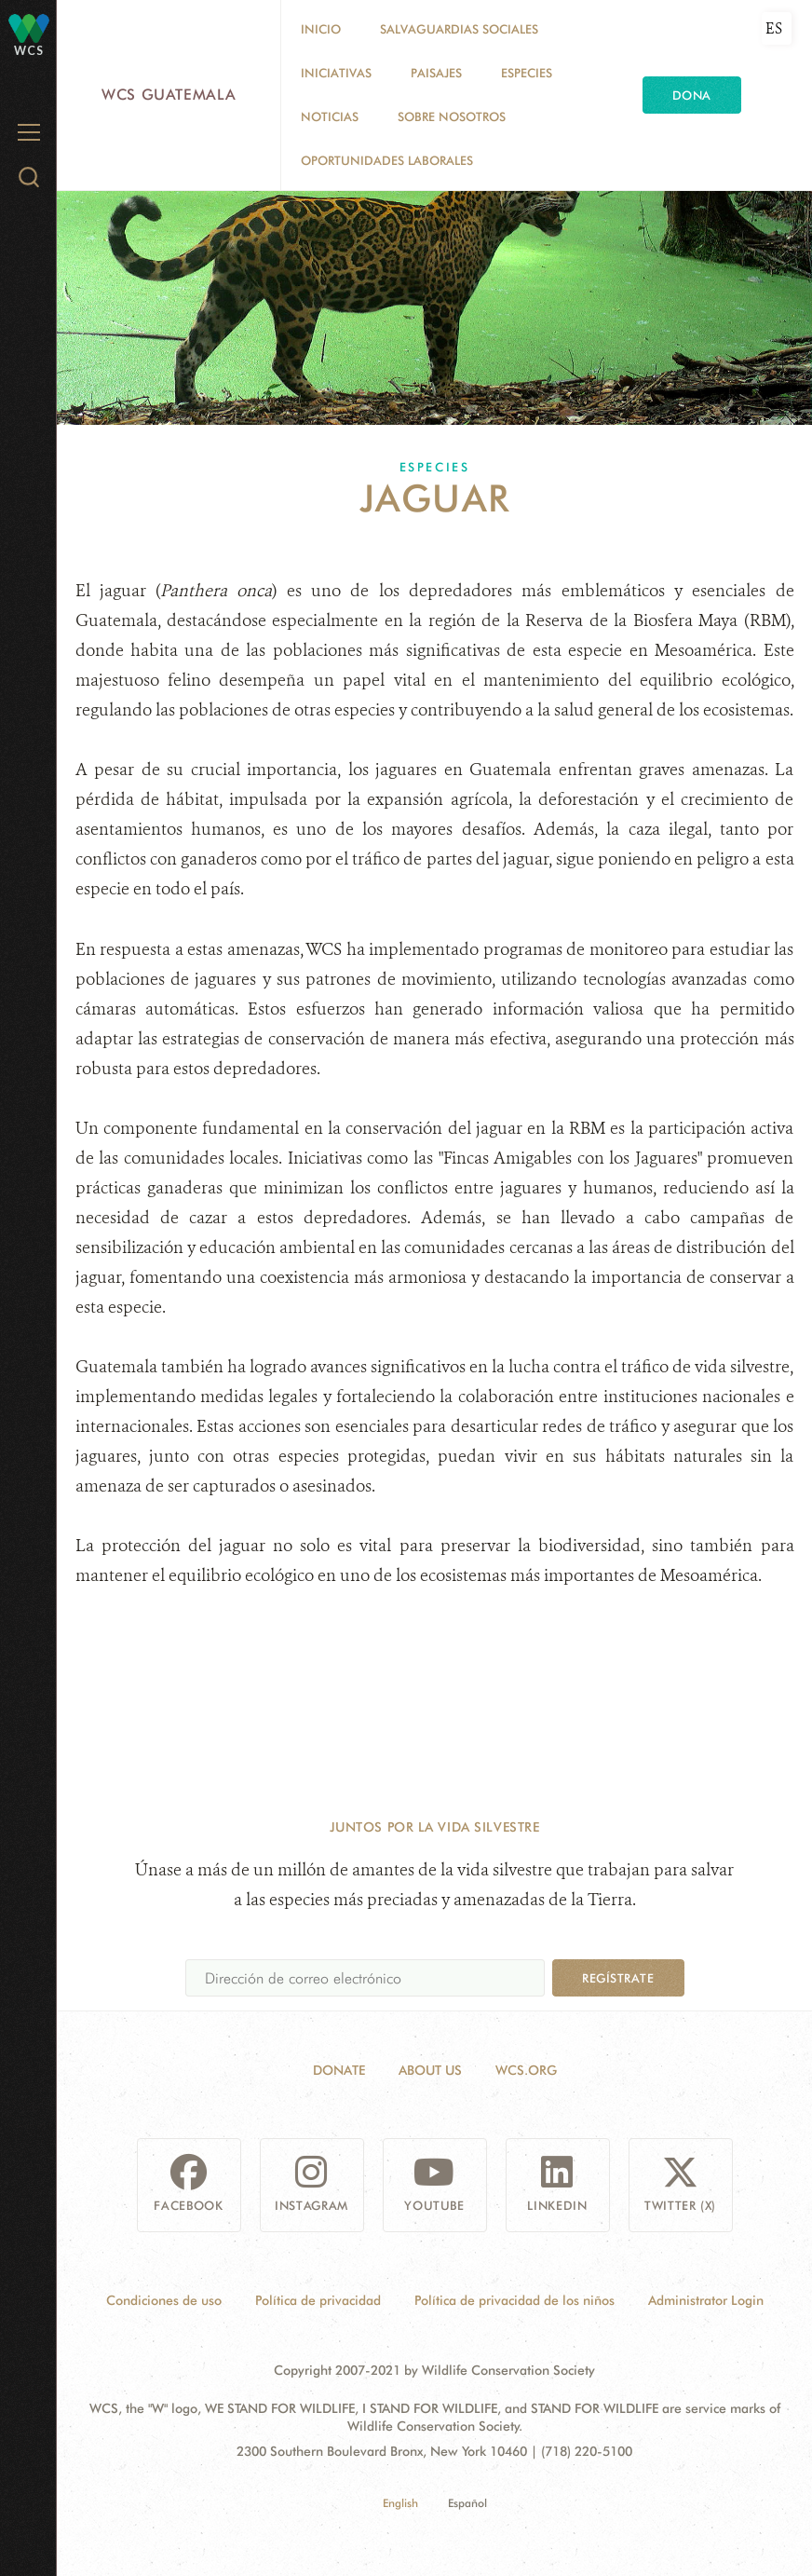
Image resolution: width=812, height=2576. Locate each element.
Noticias (330, 116)
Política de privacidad (318, 2300)
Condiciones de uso (164, 2300)
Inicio (321, 28)
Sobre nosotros (452, 116)
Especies (526, 72)
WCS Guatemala (169, 94)
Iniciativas (336, 72)
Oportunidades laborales (387, 160)
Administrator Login (706, 2300)
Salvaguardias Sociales (459, 28)
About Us (430, 2070)
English (400, 2503)
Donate (339, 2070)
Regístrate (618, 1977)
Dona (691, 95)
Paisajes (436, 72)
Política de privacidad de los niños (514, 2300)
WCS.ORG (526, 2070)
